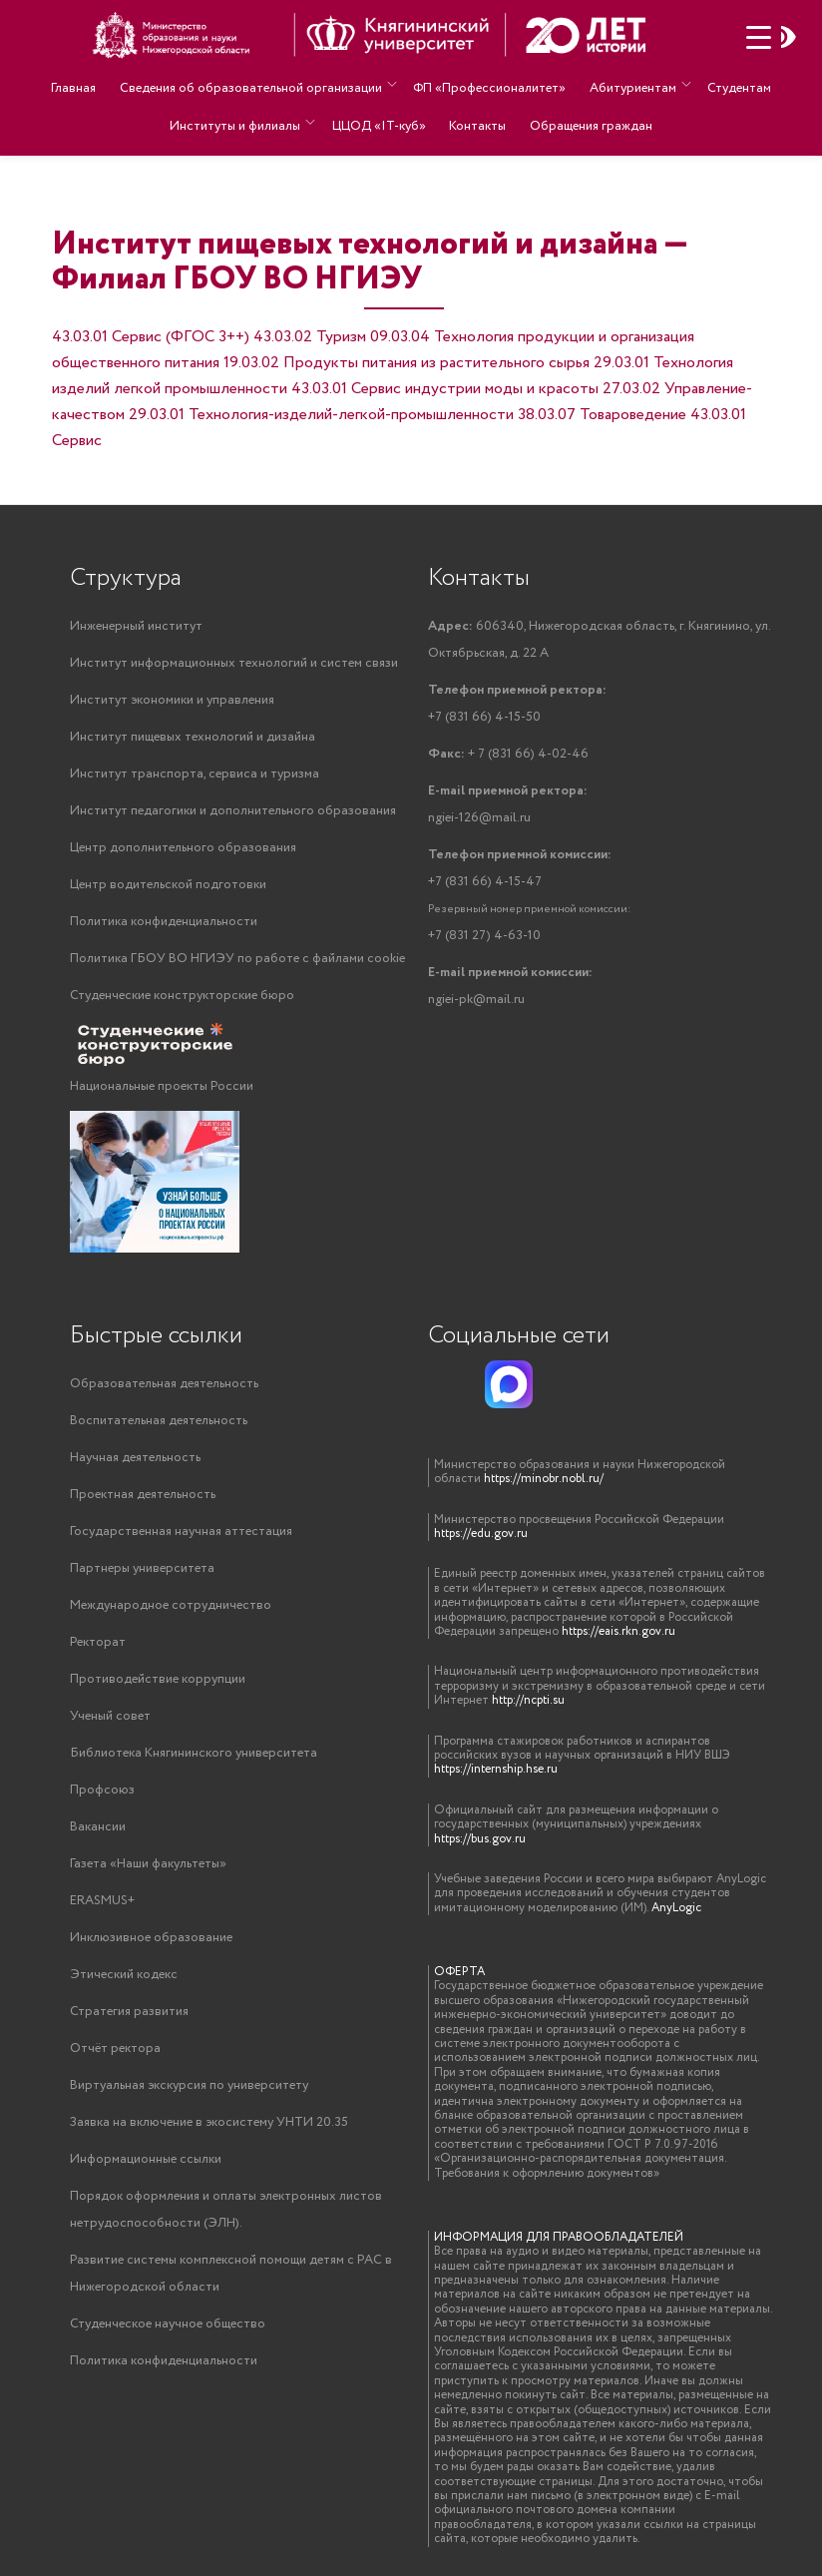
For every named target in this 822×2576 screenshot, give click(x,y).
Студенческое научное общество (167, 2324)
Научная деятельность (135, 1457)
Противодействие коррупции (157, 1679)
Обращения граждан (585, 111)
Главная (80, 83)
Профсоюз (102, 1790)
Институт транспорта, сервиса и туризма (194, 774)
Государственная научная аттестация (181, 1531)
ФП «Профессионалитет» (489, 83)
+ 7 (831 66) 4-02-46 (508, 754)
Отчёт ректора (115, 2048)
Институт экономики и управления (172, 700)
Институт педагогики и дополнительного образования (233, 810)
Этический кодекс (124, 1974)
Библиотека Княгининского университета (193, 1753)
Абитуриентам (628, 83)
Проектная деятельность (142, 1494)
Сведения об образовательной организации (253, 83)
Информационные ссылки (145, 2159)
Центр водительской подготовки (168, 884)
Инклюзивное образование (151, 1937)
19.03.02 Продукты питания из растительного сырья (406, 362)
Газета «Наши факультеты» (148, 1863)
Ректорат (98, 1642)
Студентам (732, 83)
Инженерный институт (136, 626)
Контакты (476, 111)
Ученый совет (110, 1716)
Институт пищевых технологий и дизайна (192, 737)
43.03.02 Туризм (309, 336)
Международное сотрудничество (170, 1605)
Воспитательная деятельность (158, 1420)
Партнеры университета (142, 1568)
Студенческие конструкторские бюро (182, 995)
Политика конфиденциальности (163, 921)
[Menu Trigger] (758, 37)
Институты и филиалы (241, 111)
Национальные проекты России (161, 1086)
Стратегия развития (129, 2011)
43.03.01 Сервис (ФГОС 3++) (150, 336)
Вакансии (98, 1826)
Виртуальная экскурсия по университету (189, 2085)
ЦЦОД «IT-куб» (382, 111)
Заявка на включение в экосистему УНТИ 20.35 (209, 2122)
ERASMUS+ (102, 1900)
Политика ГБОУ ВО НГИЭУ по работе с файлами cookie (237, 958)
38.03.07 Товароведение (602, 414)
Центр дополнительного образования (183, 847)
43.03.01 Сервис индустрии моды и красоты (445, 388)
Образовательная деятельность (164, 1383)
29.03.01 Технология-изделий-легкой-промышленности (321, 414)
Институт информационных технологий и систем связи (234, 663)
